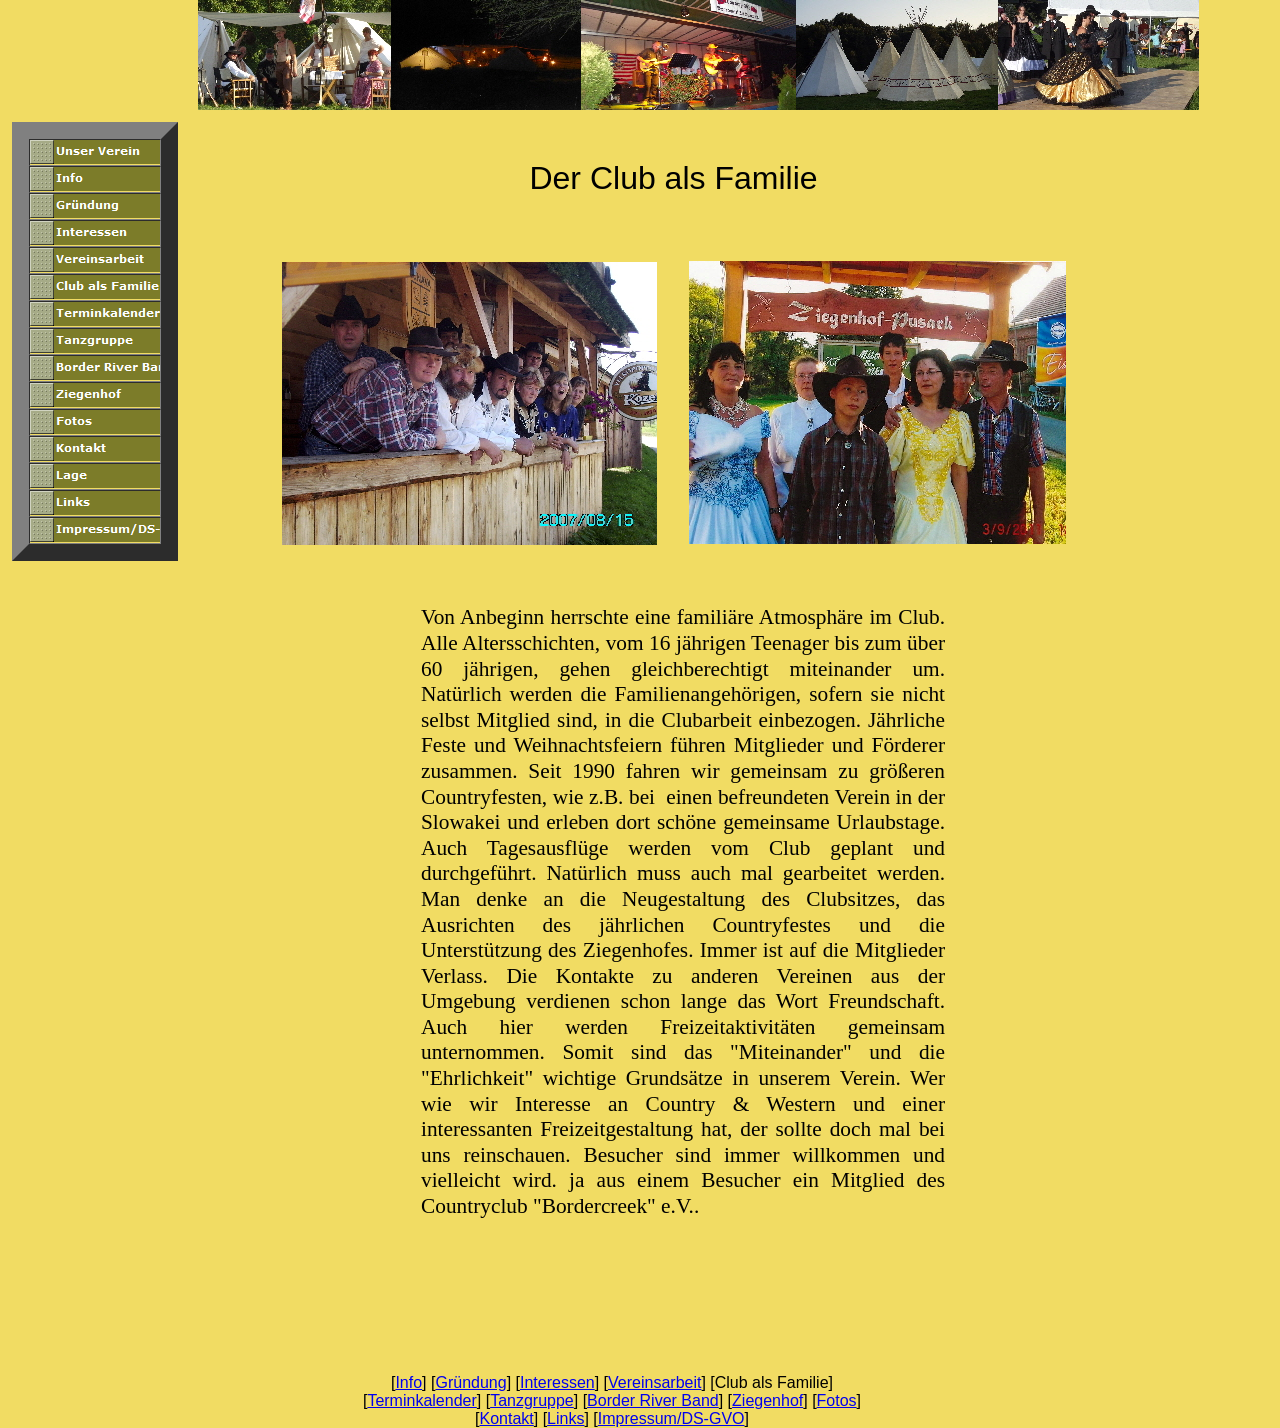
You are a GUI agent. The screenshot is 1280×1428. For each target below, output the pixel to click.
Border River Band (653, 1400)
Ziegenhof (767, 1400)
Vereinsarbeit (654, 1382)
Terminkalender (421, 1400)
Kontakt (507, 1418)
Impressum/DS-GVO (671, 1418)
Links (565, 1418)
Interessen (557, 1382)
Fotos (837, 1400)
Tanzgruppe (532, 1400)
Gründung (470, 1382)
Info (408, 1382)
